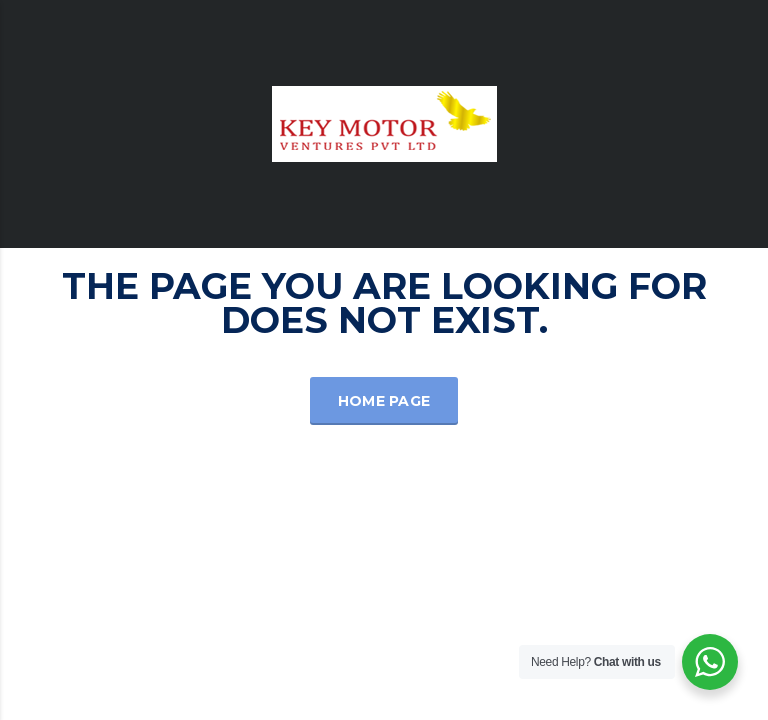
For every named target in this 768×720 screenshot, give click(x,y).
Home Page (384, 401)
